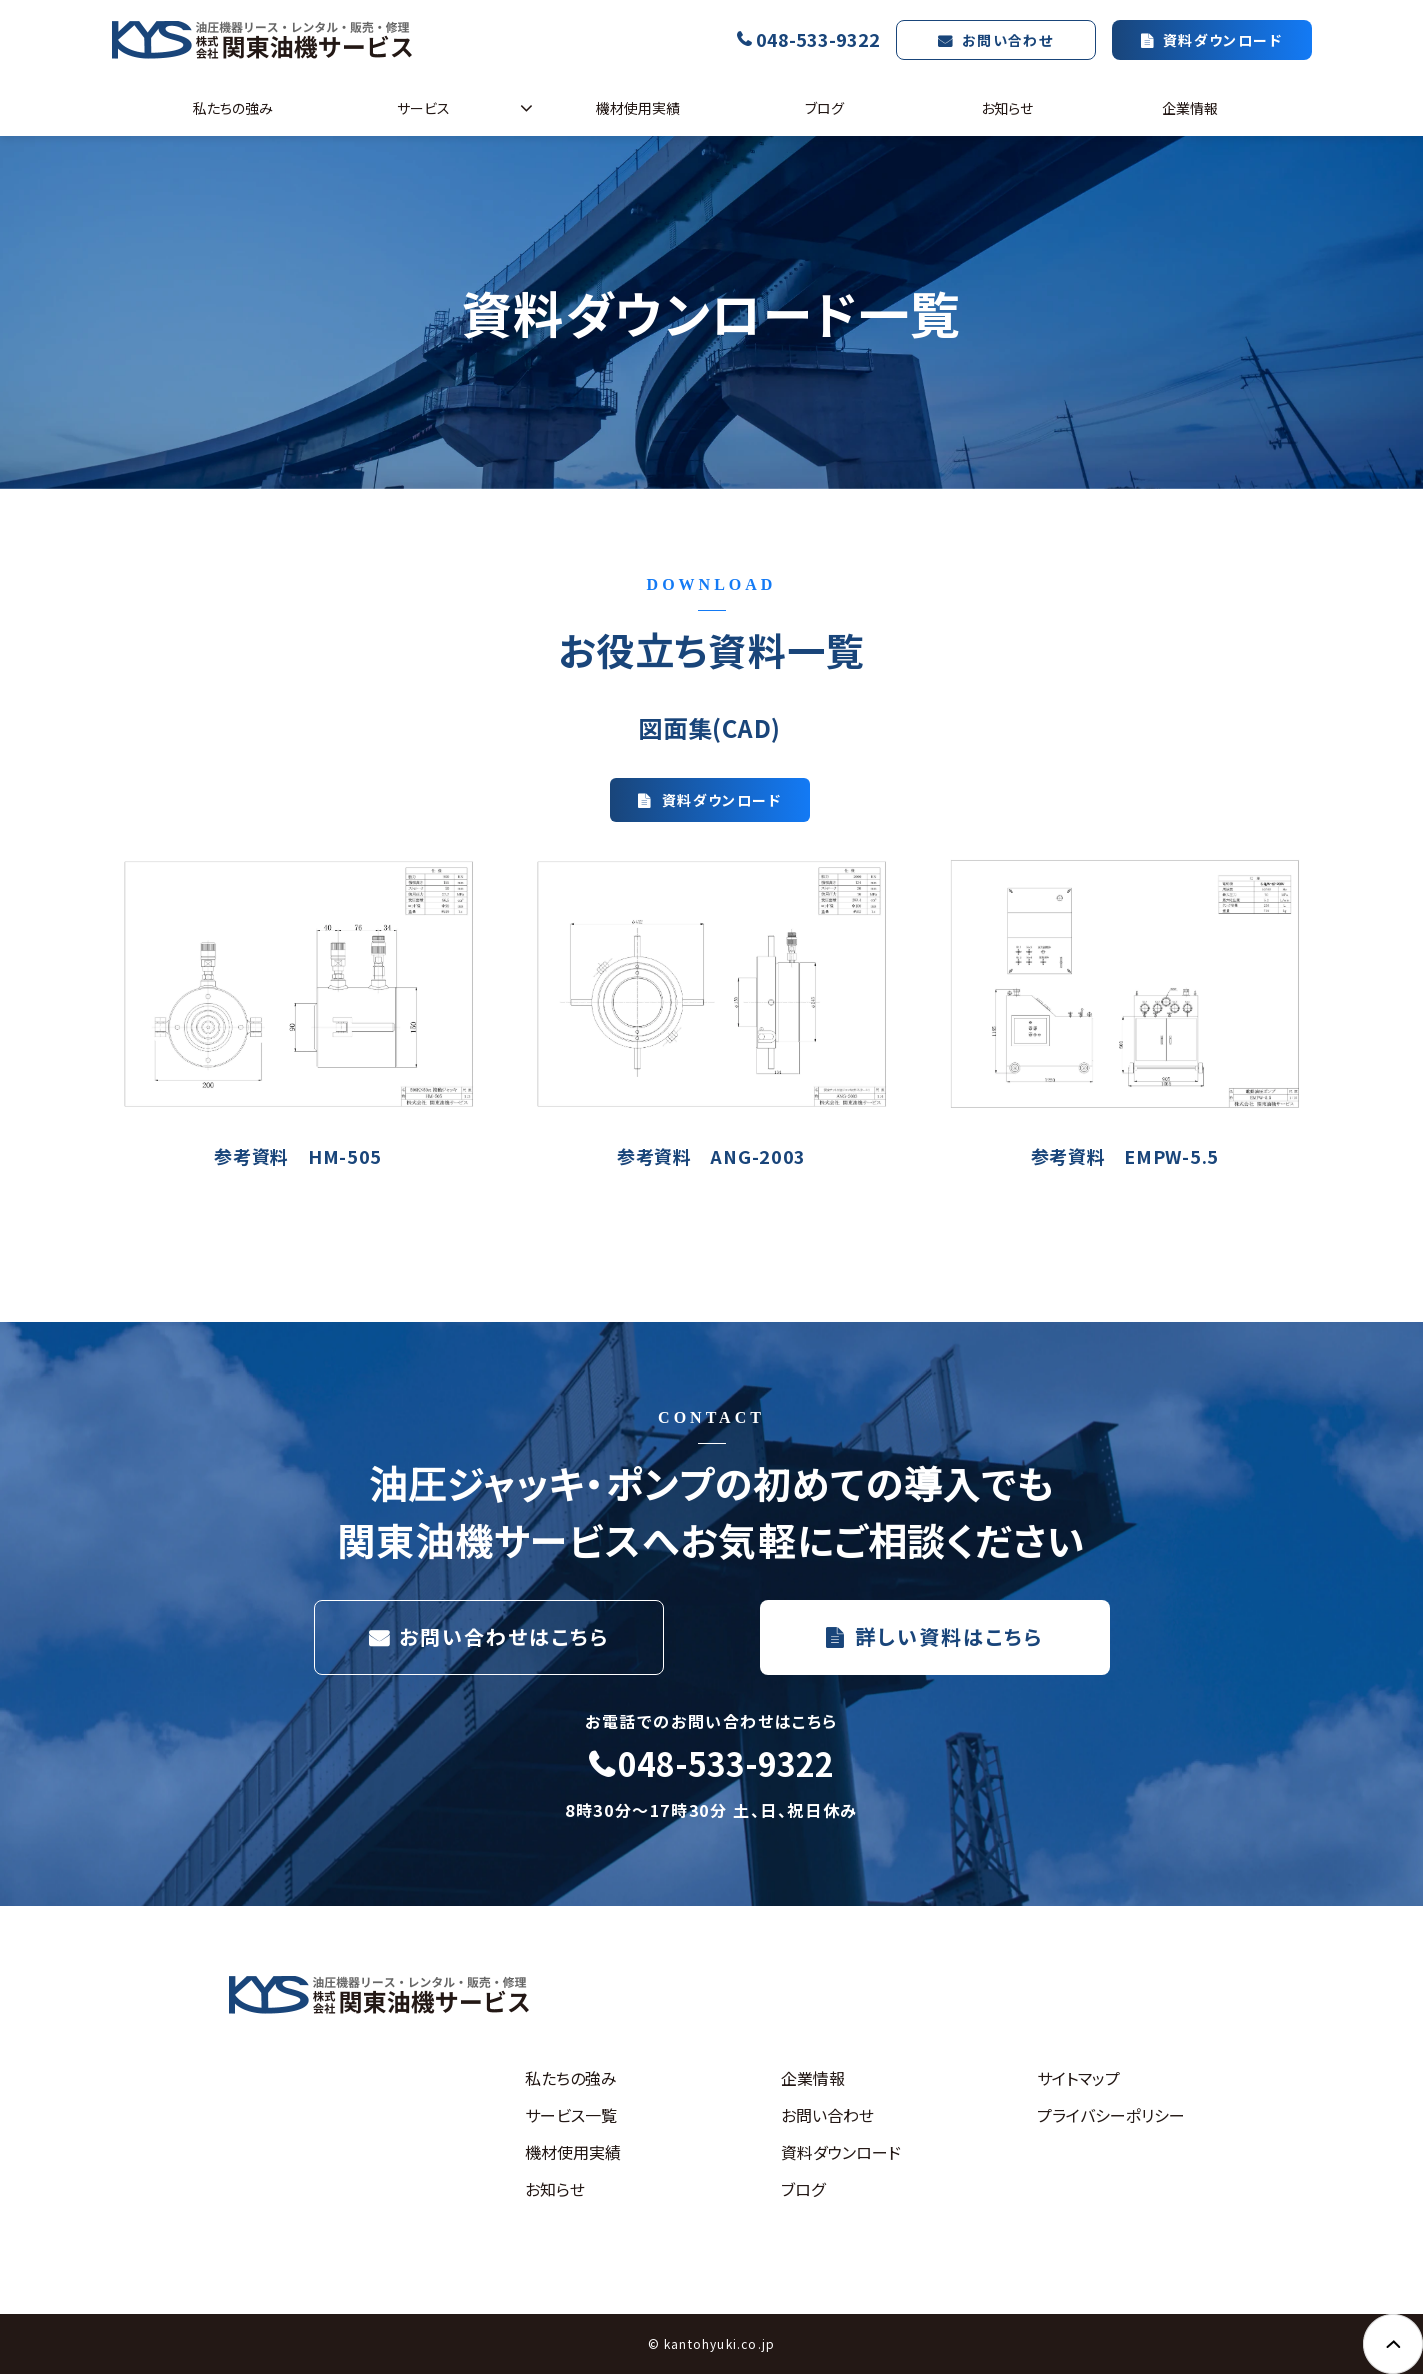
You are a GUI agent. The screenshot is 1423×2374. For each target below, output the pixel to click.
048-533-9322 (818, 39)
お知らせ (1007, 108)
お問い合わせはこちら (504, 1636)
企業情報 (1190, 108)
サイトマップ (1078, 2078)
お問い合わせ (1007, 40)
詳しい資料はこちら (949, 1636)
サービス (423, 108)
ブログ (824, 108)
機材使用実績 (638, 108)
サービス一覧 (571, 2115)
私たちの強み (233, 108)
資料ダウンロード (1222, 40)
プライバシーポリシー (1111, 2115)
